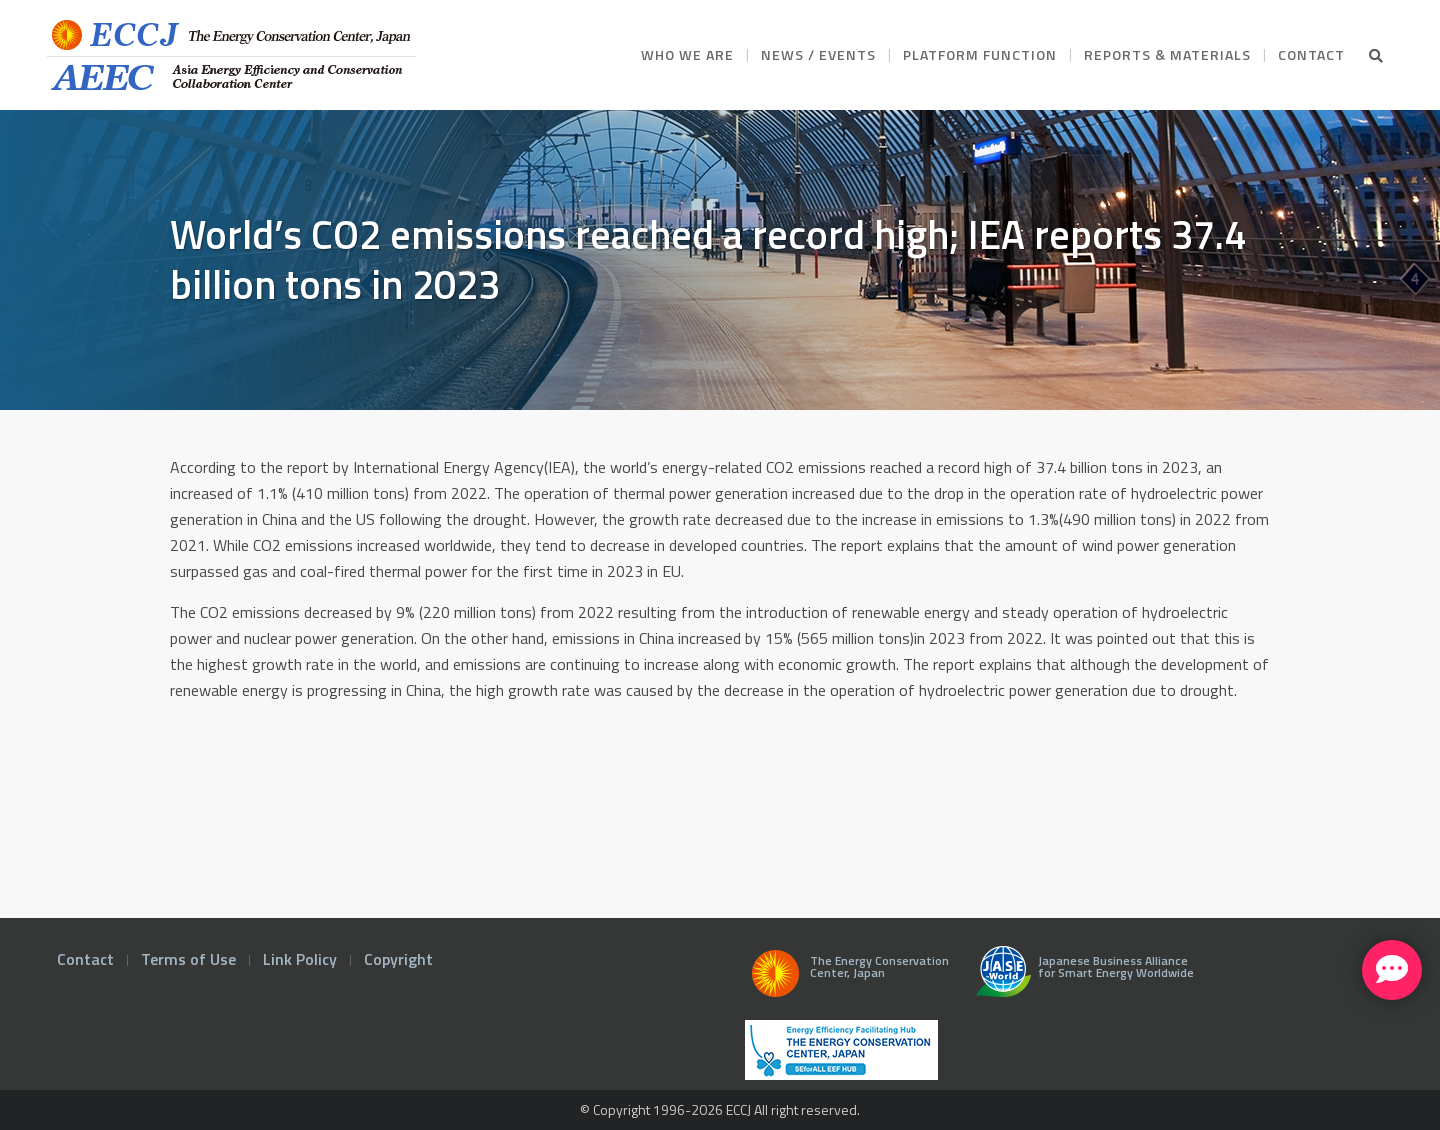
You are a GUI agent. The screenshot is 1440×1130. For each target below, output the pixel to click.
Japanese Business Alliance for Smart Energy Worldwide (1080, 979)
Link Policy (300, 959)
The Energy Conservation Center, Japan (847, 979)
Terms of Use (188, 959)
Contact (85, 959)
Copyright (398, 959)
